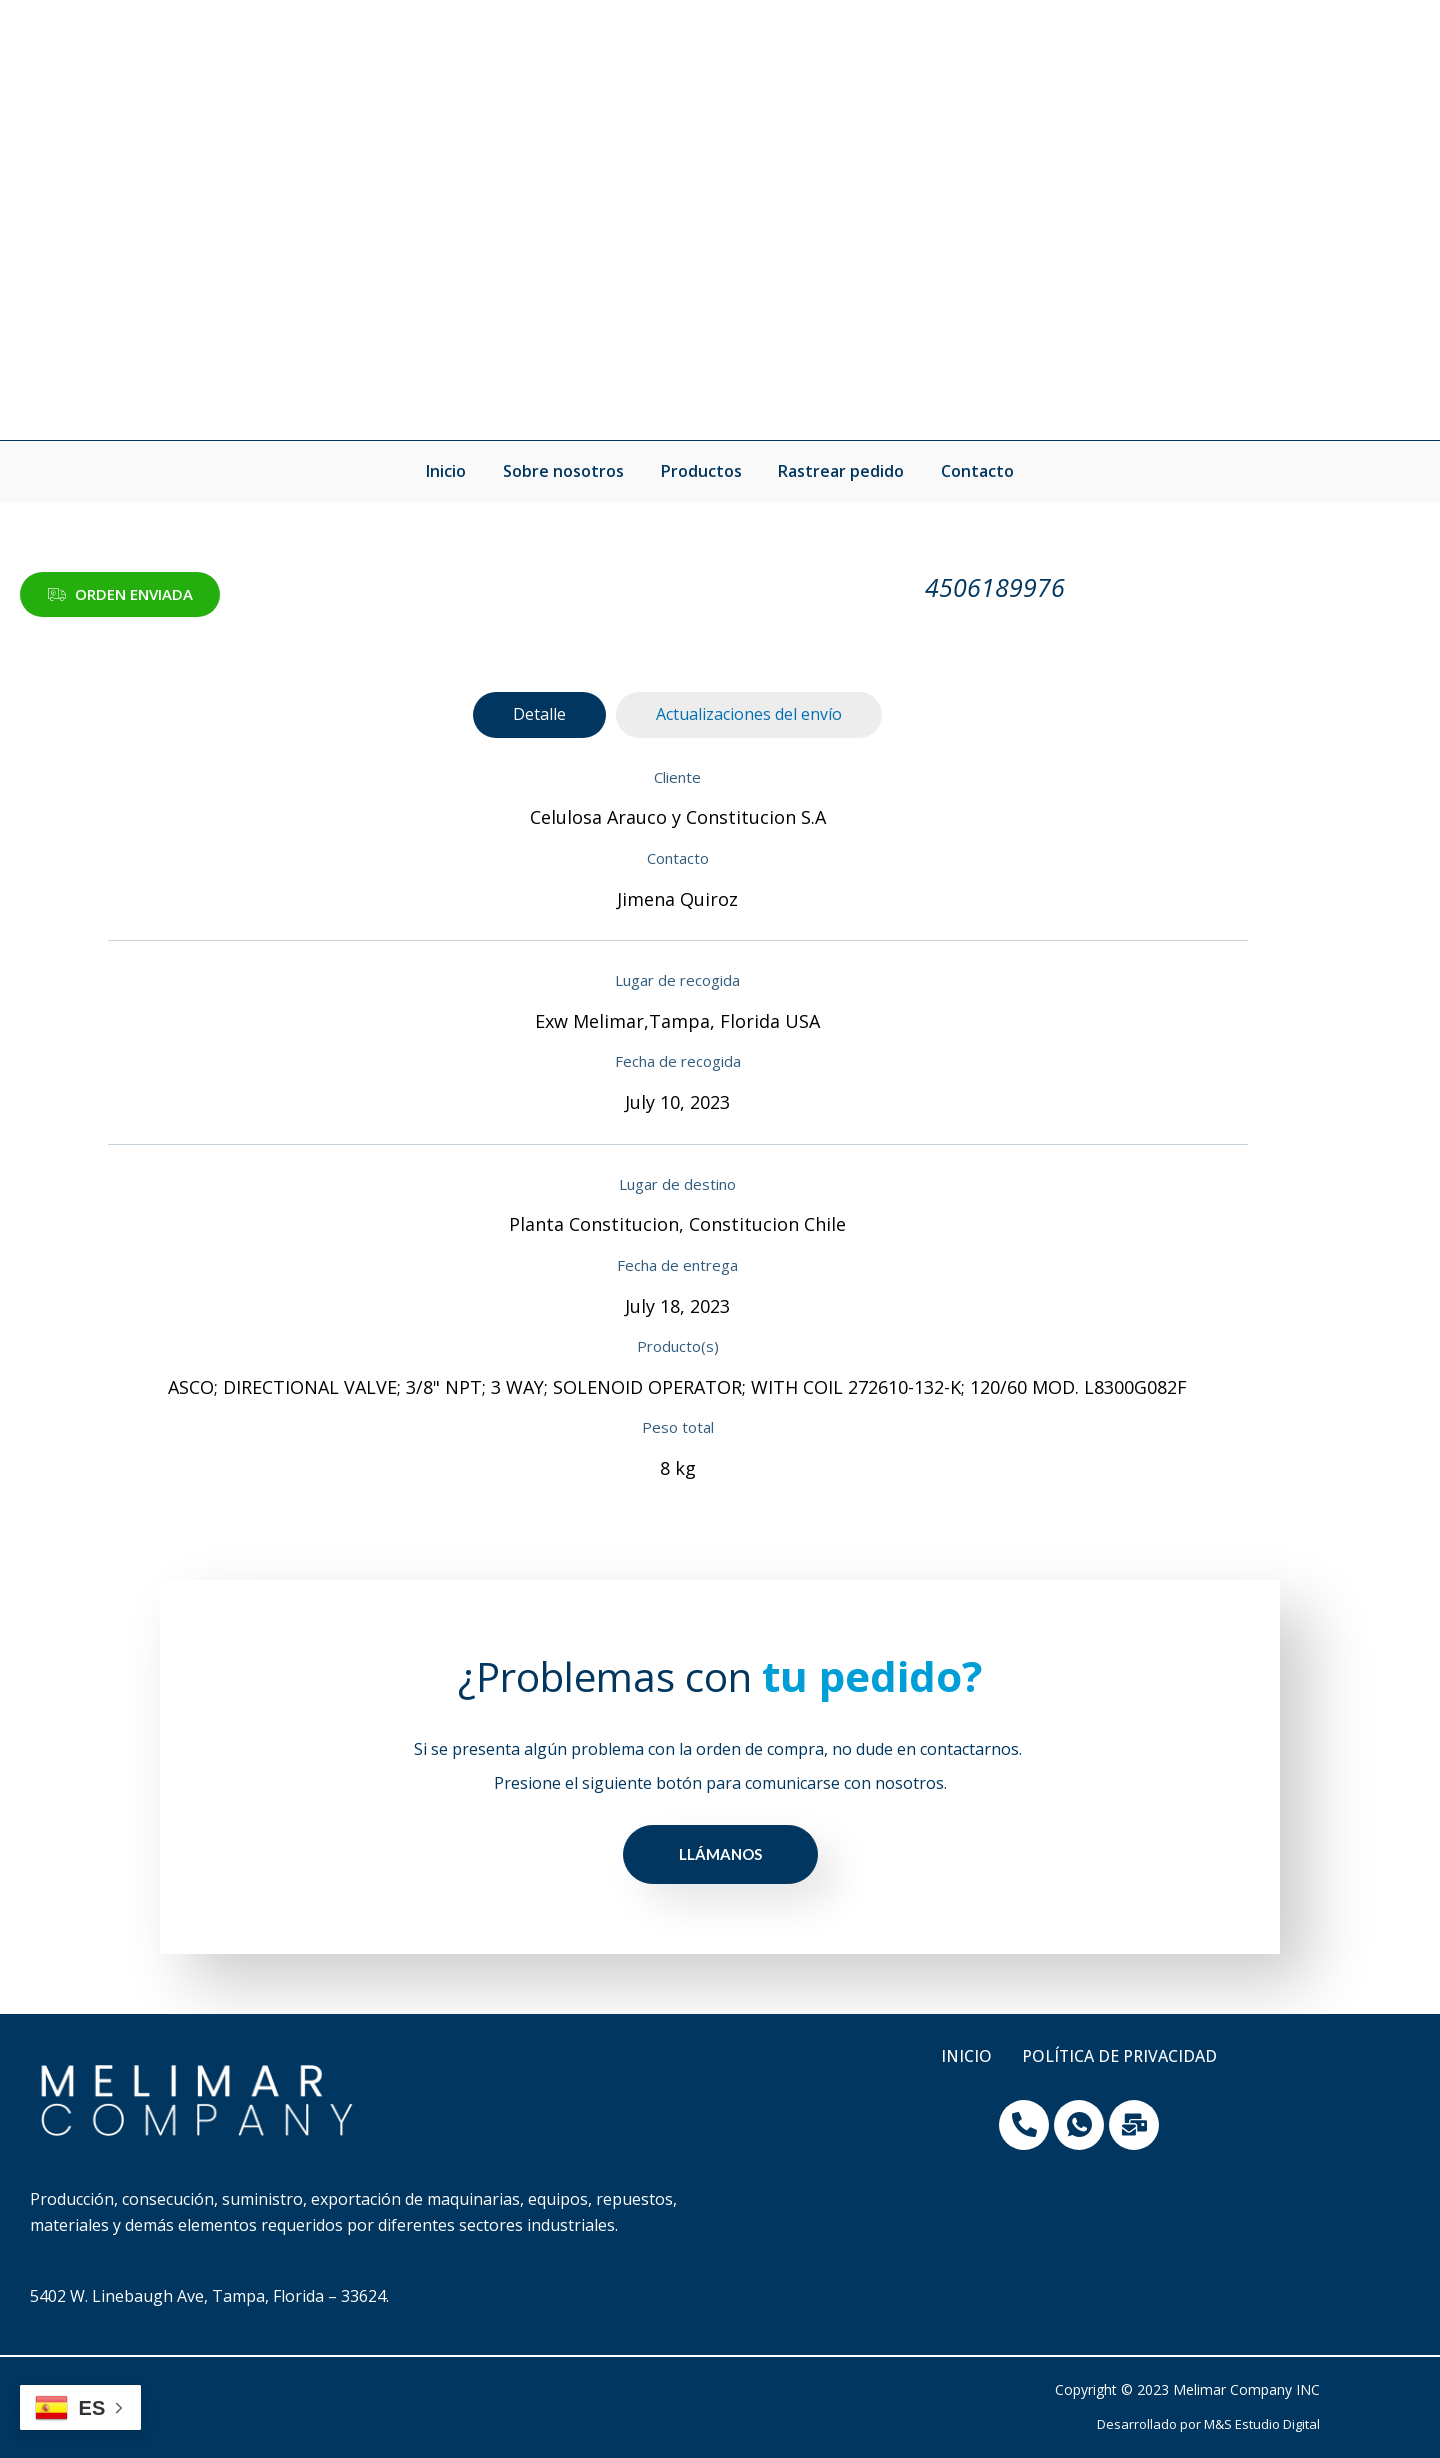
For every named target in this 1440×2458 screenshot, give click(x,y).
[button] (120, 594)
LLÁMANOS (720, 1854)
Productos (701, 471)
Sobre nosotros (568, 471)
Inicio (456, 471)
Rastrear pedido (837, 471)
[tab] (539, 715)
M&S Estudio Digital (1262, 2424)
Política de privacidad (1119, 2057)
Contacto (968, 471)
